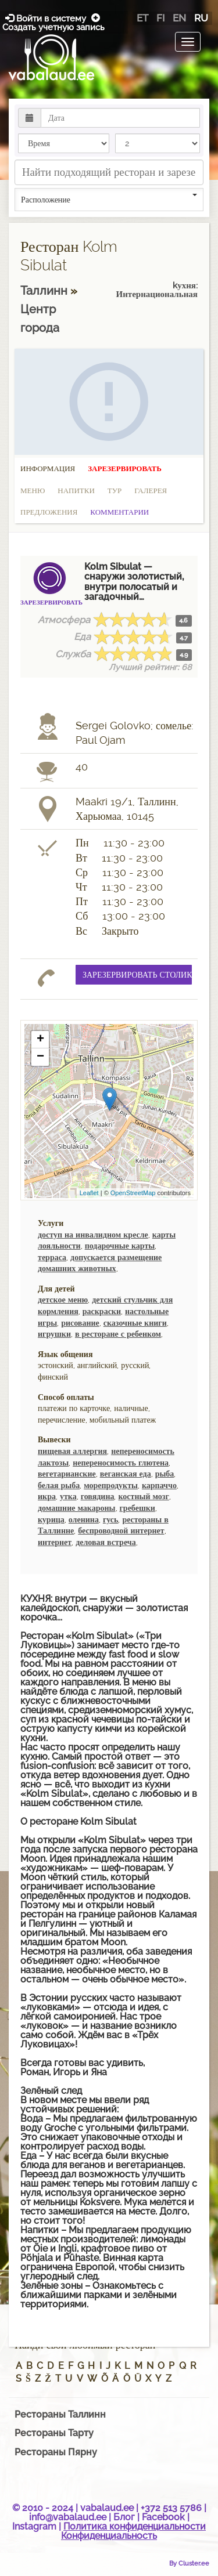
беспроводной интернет (121, 1530)
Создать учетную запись (53, 23)
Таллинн (45, 291)
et (142, 18)
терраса (52, 1257)
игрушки (54, 1333)
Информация (47, 468)
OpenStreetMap (133, 1192)
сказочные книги (135, 1322)
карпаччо (159, 1485)
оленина (84, 1519)
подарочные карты (120, 1245)
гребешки (137, 1508)
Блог (124, 2517)
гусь (111, 1519)
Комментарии (119, 512)
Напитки (76, 490)
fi (160, 18)
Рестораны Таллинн (60, 2414)
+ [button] (40, 1039)
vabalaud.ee (107, 2507)
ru (201, 18)
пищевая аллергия (72, 1451)
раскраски (102, 1311)
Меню (32, 490)
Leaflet (89, 1192)
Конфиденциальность (109, 2535)
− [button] (40, 1057)
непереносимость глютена (121, 1462)
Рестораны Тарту (54, 2432)
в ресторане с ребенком (118, 1333)
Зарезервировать (125, 468)
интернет (55, 1542)
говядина (98, 1496)
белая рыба (59, 1485)
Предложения (48, 512)
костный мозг (143, 1496)
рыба (164, 1473)
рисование (80, 1322)
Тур (114, 490)
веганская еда (125, 1473)
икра (47, 1496)
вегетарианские (67, 1473)
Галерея (150, 490)
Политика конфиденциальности (134, 2526)
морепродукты (111, 1485)
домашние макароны (77, 1508)
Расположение (109, 199)
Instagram (34, 2526)
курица (51, 1519)
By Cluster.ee (189, 2563)
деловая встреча (105, 1542)
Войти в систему (46, 18)
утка (68, 1496)
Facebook (163, 2517)
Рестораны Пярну (56, 2452)
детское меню (63, 1299)
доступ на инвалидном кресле (93, 1234)
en (179, 18)
